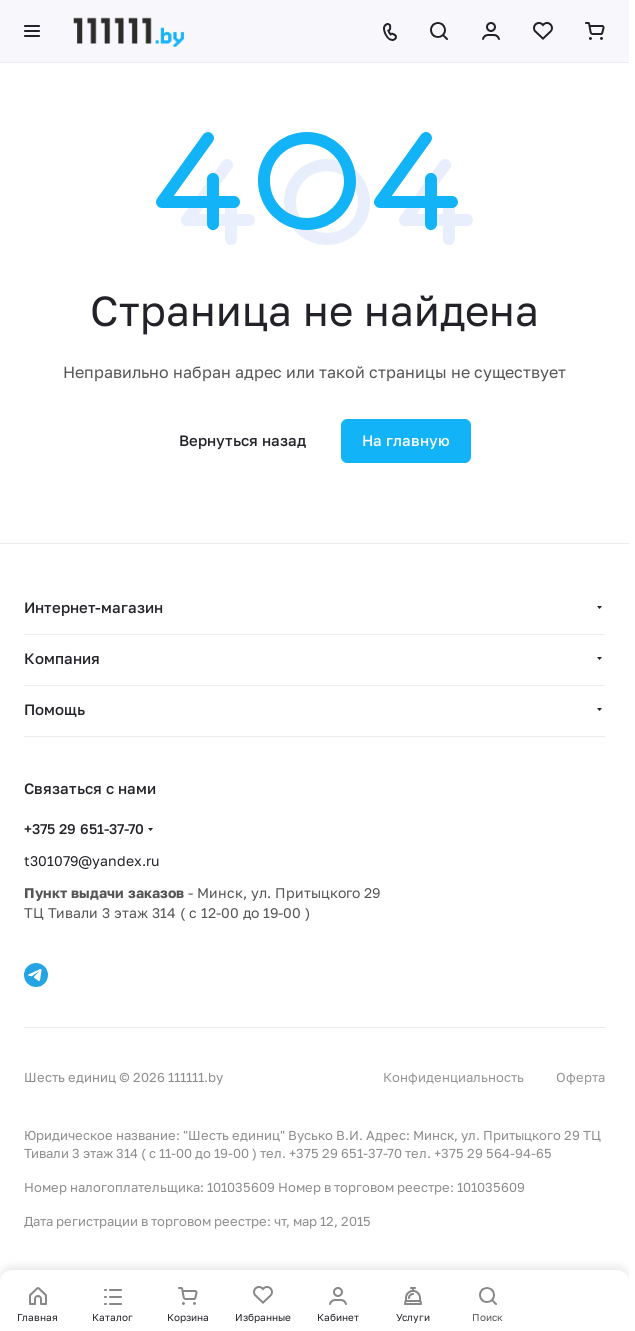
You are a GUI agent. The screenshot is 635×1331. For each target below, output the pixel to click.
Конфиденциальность (453, 1077)
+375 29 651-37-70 (84, 828)
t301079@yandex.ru (91, 860)
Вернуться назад (242, 440)
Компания (62, 658)
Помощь (54, 709)
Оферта (580, 1077)
